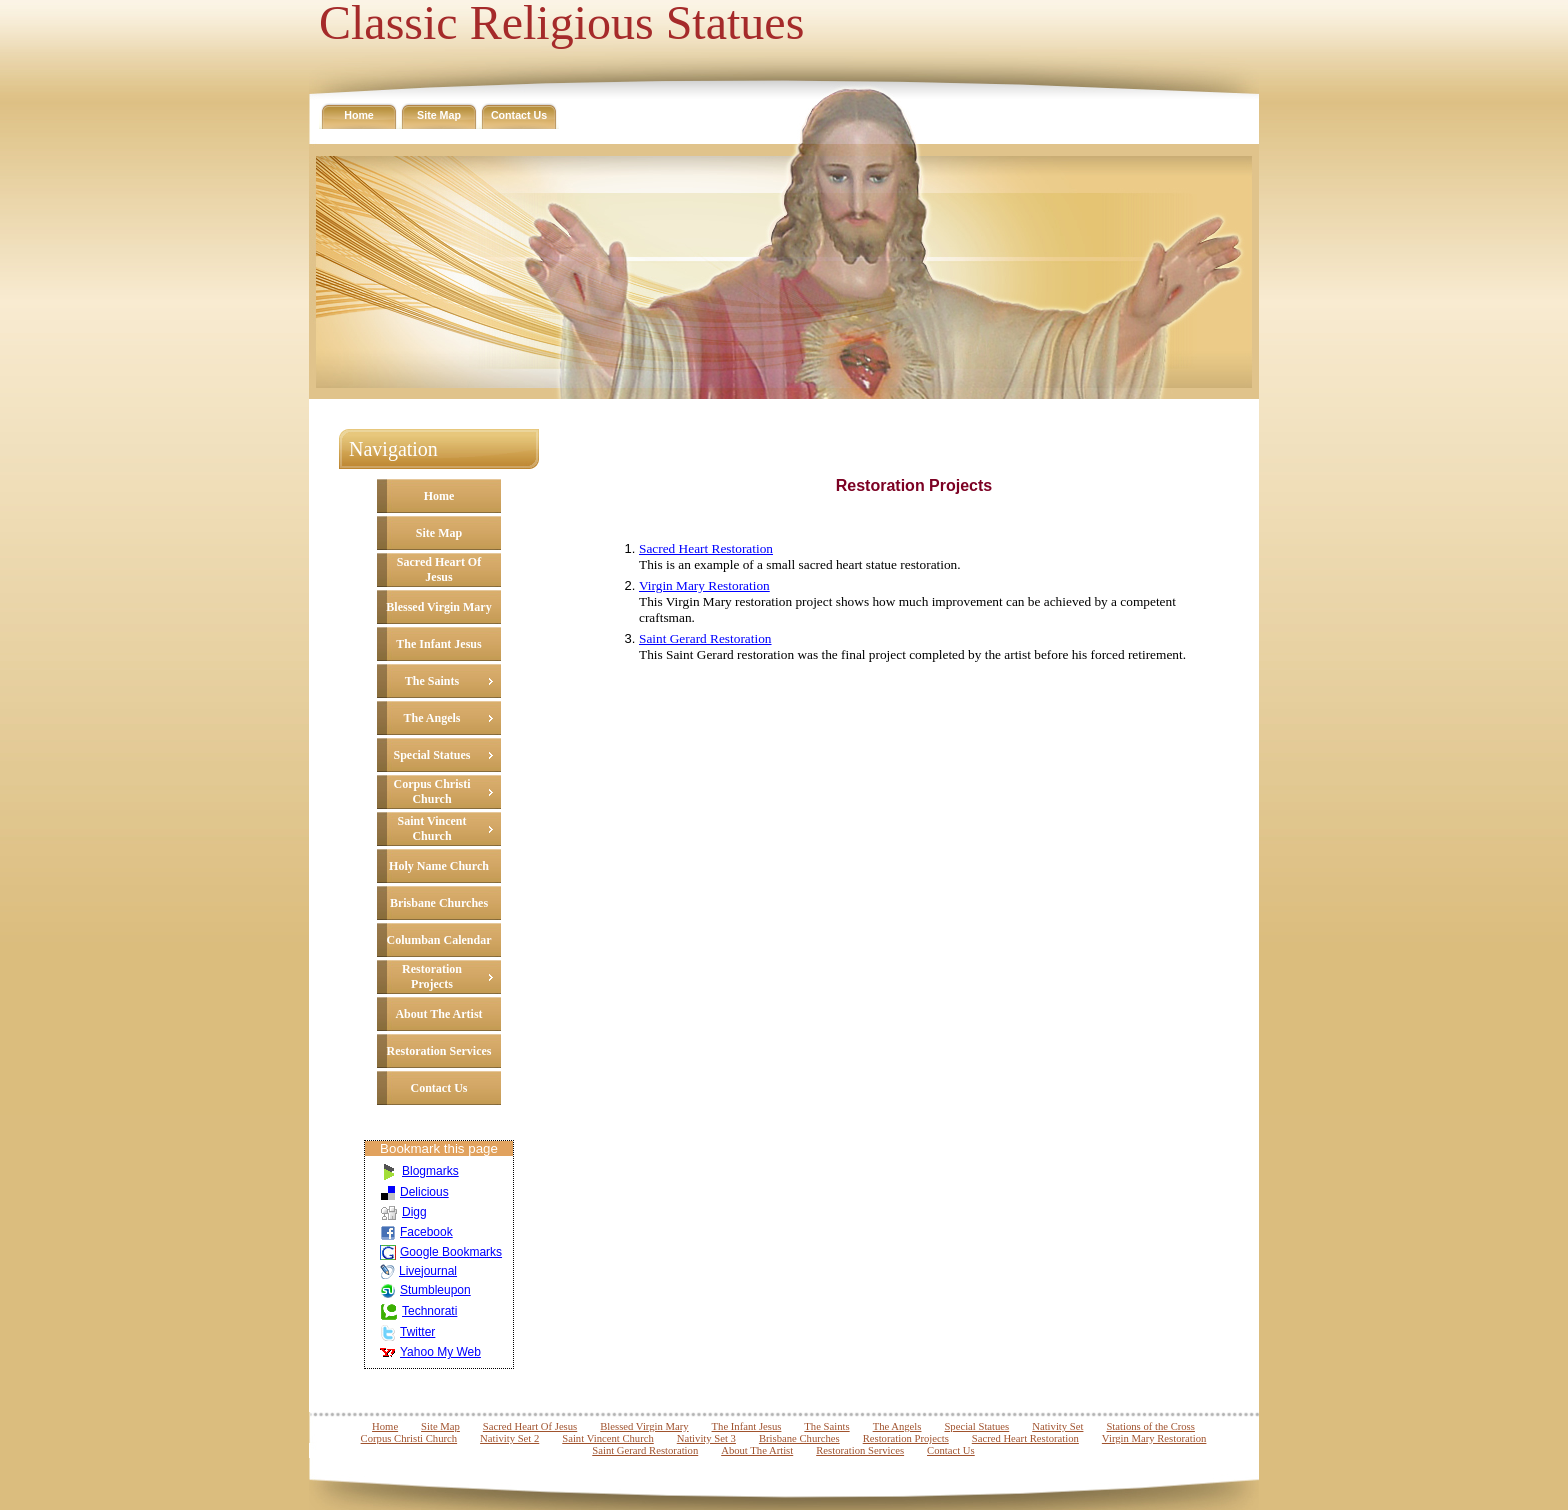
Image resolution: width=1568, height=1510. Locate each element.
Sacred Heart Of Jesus (439, 569)
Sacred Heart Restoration (706, 548)
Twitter (407, 1332)
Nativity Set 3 (706, 1438)
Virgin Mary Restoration (704, 585)
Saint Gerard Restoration (705, 638)
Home (359, 115)
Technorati (418, 1311)
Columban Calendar (438, 940)
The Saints (432, 681)
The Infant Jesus (438, 644)
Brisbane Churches (439, 903)
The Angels (431, 718)
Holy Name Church (439, 866)
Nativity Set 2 (509, 1438)
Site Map (439, 115)
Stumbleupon (425, 1290)
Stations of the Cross (1150, 1426)
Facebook (416, 1232)
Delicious (414, 1192)
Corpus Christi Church (431, 791)
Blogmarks (419, 1171)
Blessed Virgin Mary (438, 607)
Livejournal (418, 1271)
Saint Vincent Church (431, 828)
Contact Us (519, 115)
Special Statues (431, 755)
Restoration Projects (432, 976)
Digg (403, 1212)
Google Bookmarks (441, 1252)
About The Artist (438, 1014)
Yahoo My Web (430, 1352)
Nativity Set (1057, 1426)
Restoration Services (439, 1051)
